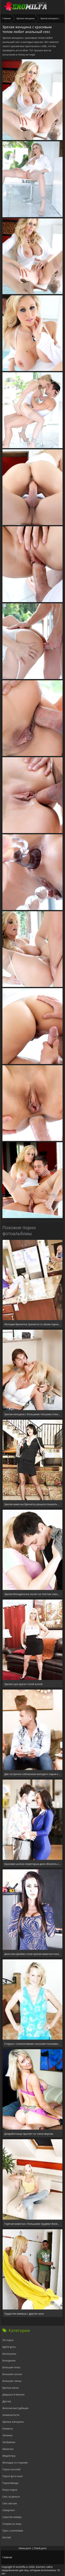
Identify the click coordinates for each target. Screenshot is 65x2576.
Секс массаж (9, 2503)
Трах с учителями (12, 2530)
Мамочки (8, 2449)
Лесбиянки (8, 2442)
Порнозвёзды (10, 2483)
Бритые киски (10, 2387)
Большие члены (11, 2381)
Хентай (6, 2537)
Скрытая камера (12, 2517)
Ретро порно (9, 2489)
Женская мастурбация (15, 2408)
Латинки (7, 2435)
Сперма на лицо (11, 2523)
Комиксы (7, 2428)
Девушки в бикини (13, 2394)
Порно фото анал (12, 2476)
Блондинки (9, 2360)
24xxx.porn (24, 2548)
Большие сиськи (12, 2374)
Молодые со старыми (15, 2462)
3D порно (8, 2340)
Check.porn (40, 2548)
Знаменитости (10, 2415)
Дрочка (6, 2401)
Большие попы (11, 2367)
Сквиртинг (8, 2510)
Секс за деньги (11, 2496)
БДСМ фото (9, 2347)
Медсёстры (9, 2455)
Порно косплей (11, 2469)
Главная (6, 18)
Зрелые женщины (25, 18)
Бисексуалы (9, 2353)
